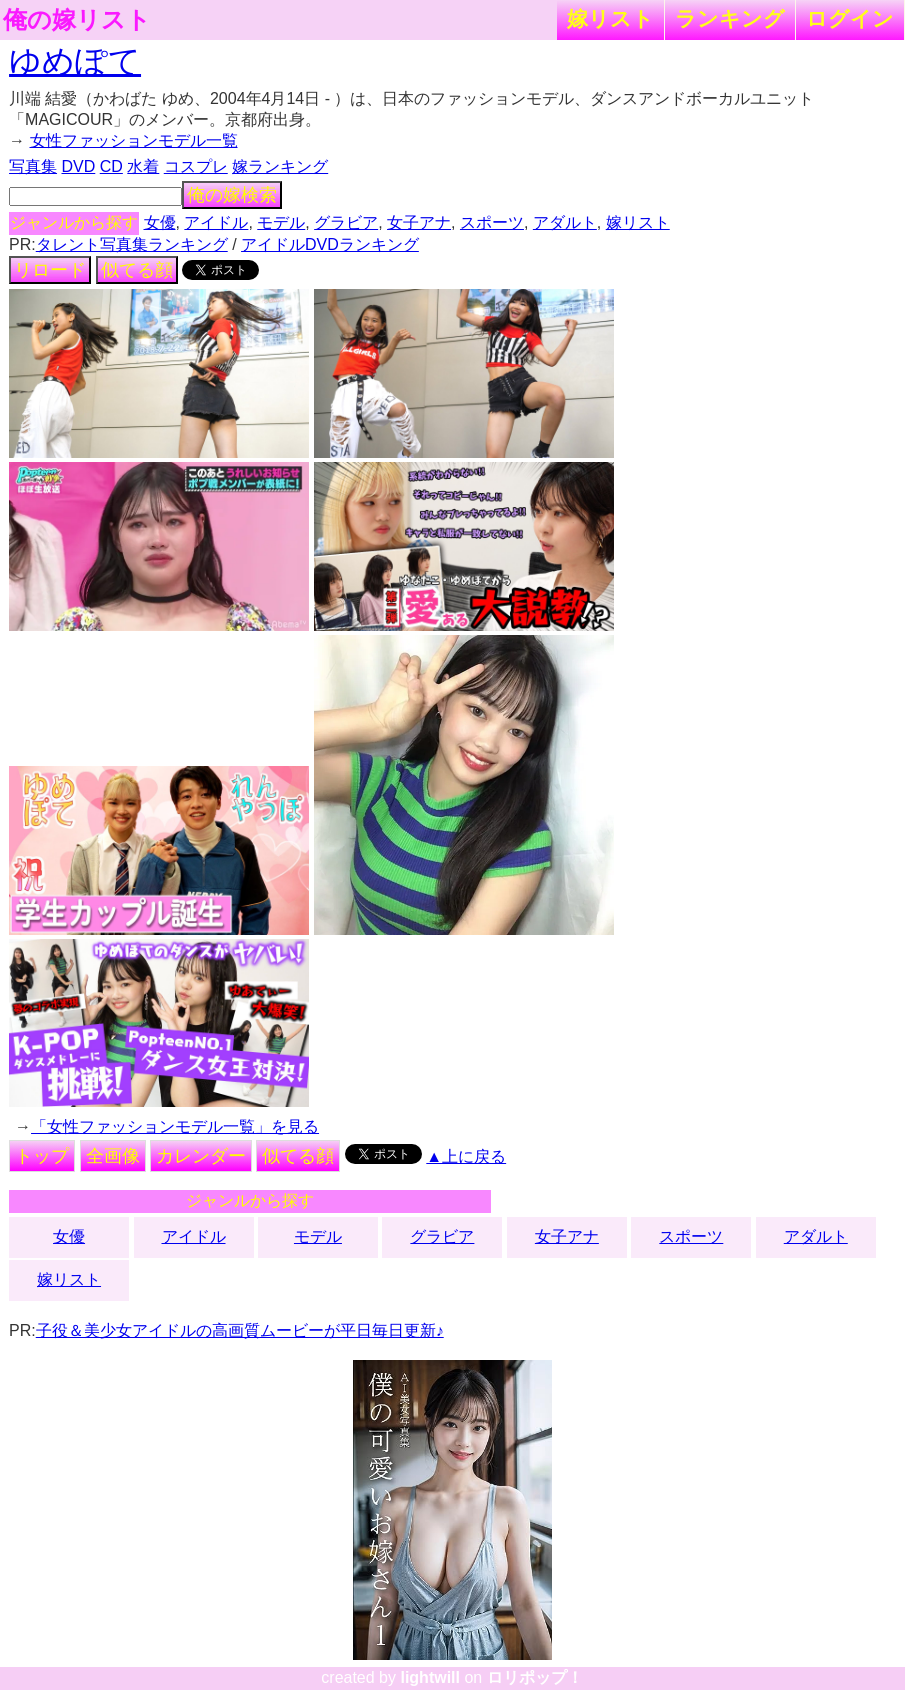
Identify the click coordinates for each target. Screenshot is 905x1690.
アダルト (565, 222)
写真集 (33, 166)
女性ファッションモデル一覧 (134, 140)
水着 (143, 166)
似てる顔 (137, 270)
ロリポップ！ (535, 1677)
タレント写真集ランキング (132, 244)
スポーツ (492, 222)
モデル (281, 222)
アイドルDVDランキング (330, 244)
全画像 (113, 1156)
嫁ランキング (280, 166)
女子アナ (419, 222)
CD (111, 166)
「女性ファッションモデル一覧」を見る (175, 1126)
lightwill (430, 1677)
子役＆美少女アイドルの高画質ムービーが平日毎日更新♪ (240, 1330)
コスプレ (196, 166)
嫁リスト (610, 18)
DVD (79, 166)
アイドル (216, 222)
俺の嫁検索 (232, 195)
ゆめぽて (75, 61)
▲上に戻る (466, 1156)
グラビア (346, 222)
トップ (42, 1156)
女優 (160, 222)
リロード (50, 270)
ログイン (850, 18)
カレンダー (201, 1156)
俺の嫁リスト (77, 20)
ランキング (730, 18)
